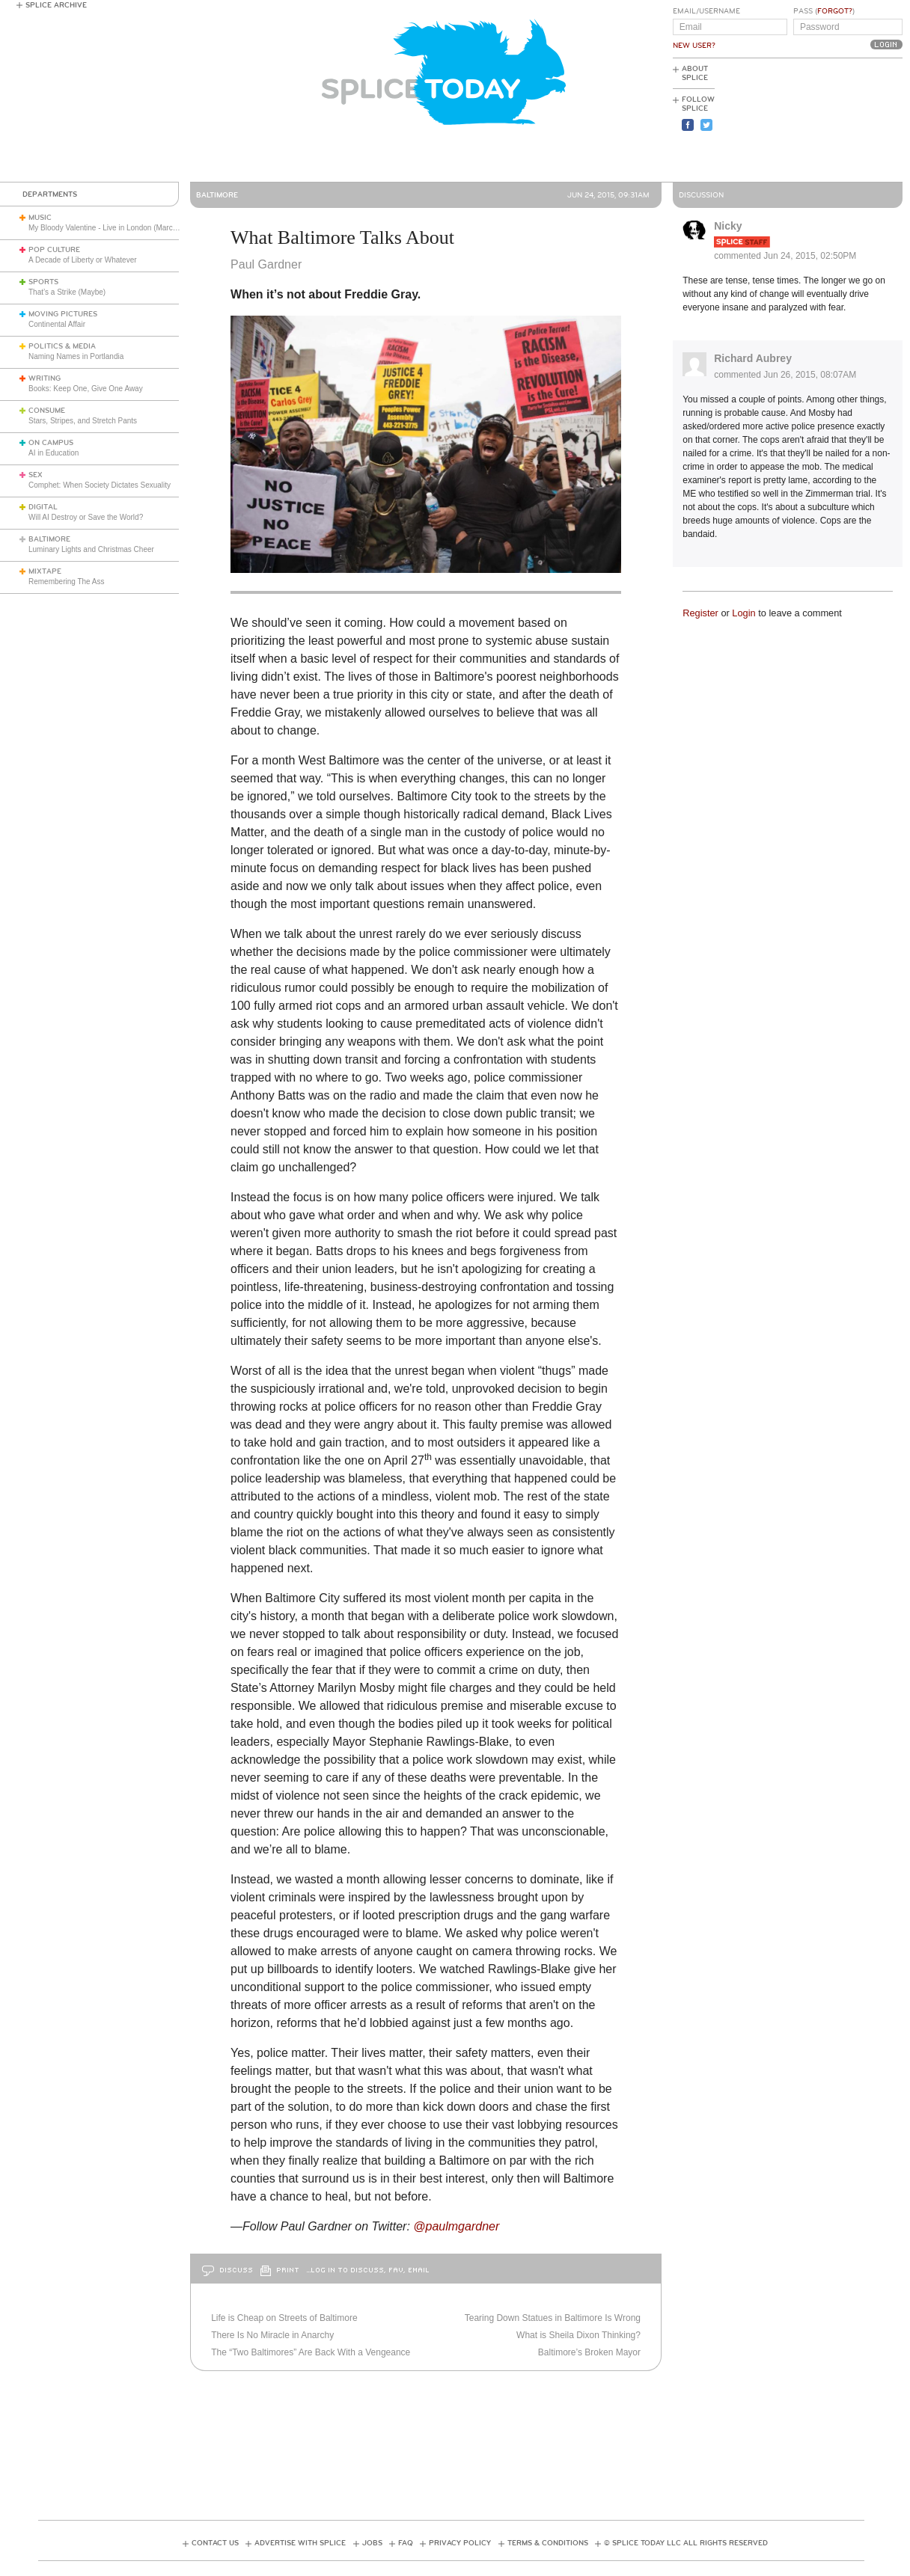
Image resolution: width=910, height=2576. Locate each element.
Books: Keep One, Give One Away (85, 388)
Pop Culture (54, 249)
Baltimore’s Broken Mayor (589, 2352)
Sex (35, 474)
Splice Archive (56, 5)
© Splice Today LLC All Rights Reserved (686, 2543)
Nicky (728, 226)
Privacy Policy (460, 2543)
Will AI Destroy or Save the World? (85, 517)
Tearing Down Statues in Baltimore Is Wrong (553, 2318)
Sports (43, 281)
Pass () (824, 11)
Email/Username (706, 11)
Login (743, 613)
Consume (46, 410)
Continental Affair (56, 324)
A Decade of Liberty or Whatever (82, 260)
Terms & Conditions (547, 2543)
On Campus (50, 442)
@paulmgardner (457, 2226)
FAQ (405, 2543)
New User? (694, 45)
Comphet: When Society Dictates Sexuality (99, 485)
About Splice (695, 73)
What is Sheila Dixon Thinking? (578, 2335)
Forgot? (834, 11)
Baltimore (49, 539)
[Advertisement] (835, 120)
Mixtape (44, 571)
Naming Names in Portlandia (75, 356)
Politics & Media (62, 346)
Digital (43, 507)
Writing (44, 378)
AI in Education (53, 453)
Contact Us (215, 2543)
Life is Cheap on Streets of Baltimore (284, 2318)
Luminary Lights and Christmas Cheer (91, 549)
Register (700, 613)
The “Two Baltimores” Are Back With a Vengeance (310, 2352)
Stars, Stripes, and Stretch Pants (82, 421)
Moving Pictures (62, 314)
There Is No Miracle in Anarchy (272, 2335)
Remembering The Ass (66, 581)
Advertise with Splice (300, 2543)
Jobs (372, 2543)
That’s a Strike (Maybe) (67, 292)
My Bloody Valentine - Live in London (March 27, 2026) (119, 228)
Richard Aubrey (753, 358)
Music (40, 217)
